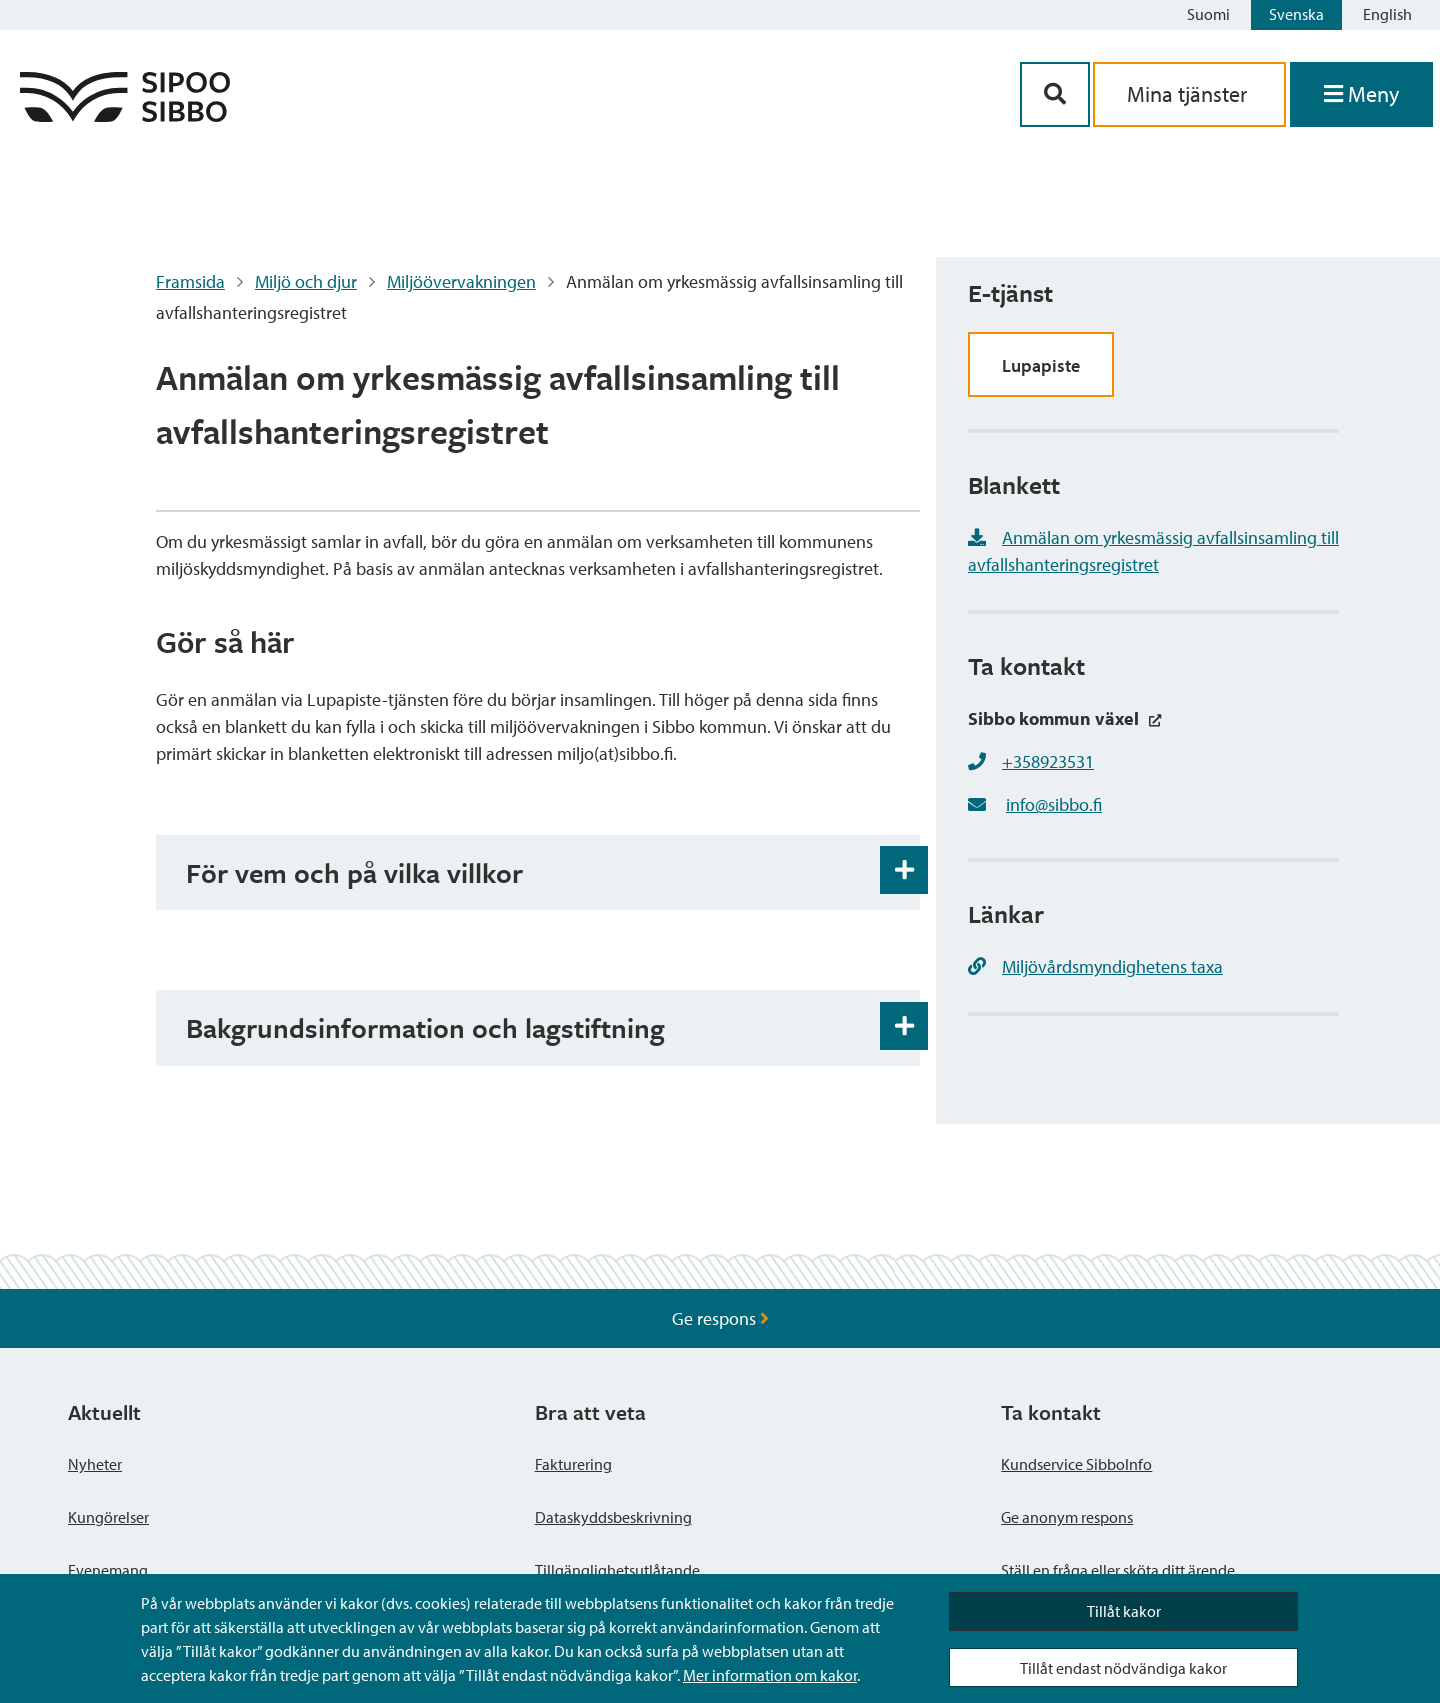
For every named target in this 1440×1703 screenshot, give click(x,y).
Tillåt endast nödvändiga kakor (1123, 1668)
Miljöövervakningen (461, 281)
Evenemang (108, 1570)
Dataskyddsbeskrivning (613, 1517)
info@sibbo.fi (1054, 804)
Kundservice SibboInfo (1076, 1464)
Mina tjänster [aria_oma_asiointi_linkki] (1189, 94)
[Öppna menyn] (1361, 94)
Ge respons (720, 1318)
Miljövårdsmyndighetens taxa (1095, 966)
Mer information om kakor (770, 1675)
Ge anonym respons (1067, 1517)
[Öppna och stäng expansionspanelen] (904, 870)
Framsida (190, 281)
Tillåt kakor (1124, 1611)
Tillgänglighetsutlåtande (617, 1570)
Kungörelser (108, 1517)
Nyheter (95, 1464)
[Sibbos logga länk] (125, 115)
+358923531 (1048, 761)
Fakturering (573, 1464)
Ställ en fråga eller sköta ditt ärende (1118, 1570)
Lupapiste (1041, 365)
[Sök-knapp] (1055, 94)
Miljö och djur (306, 281)
